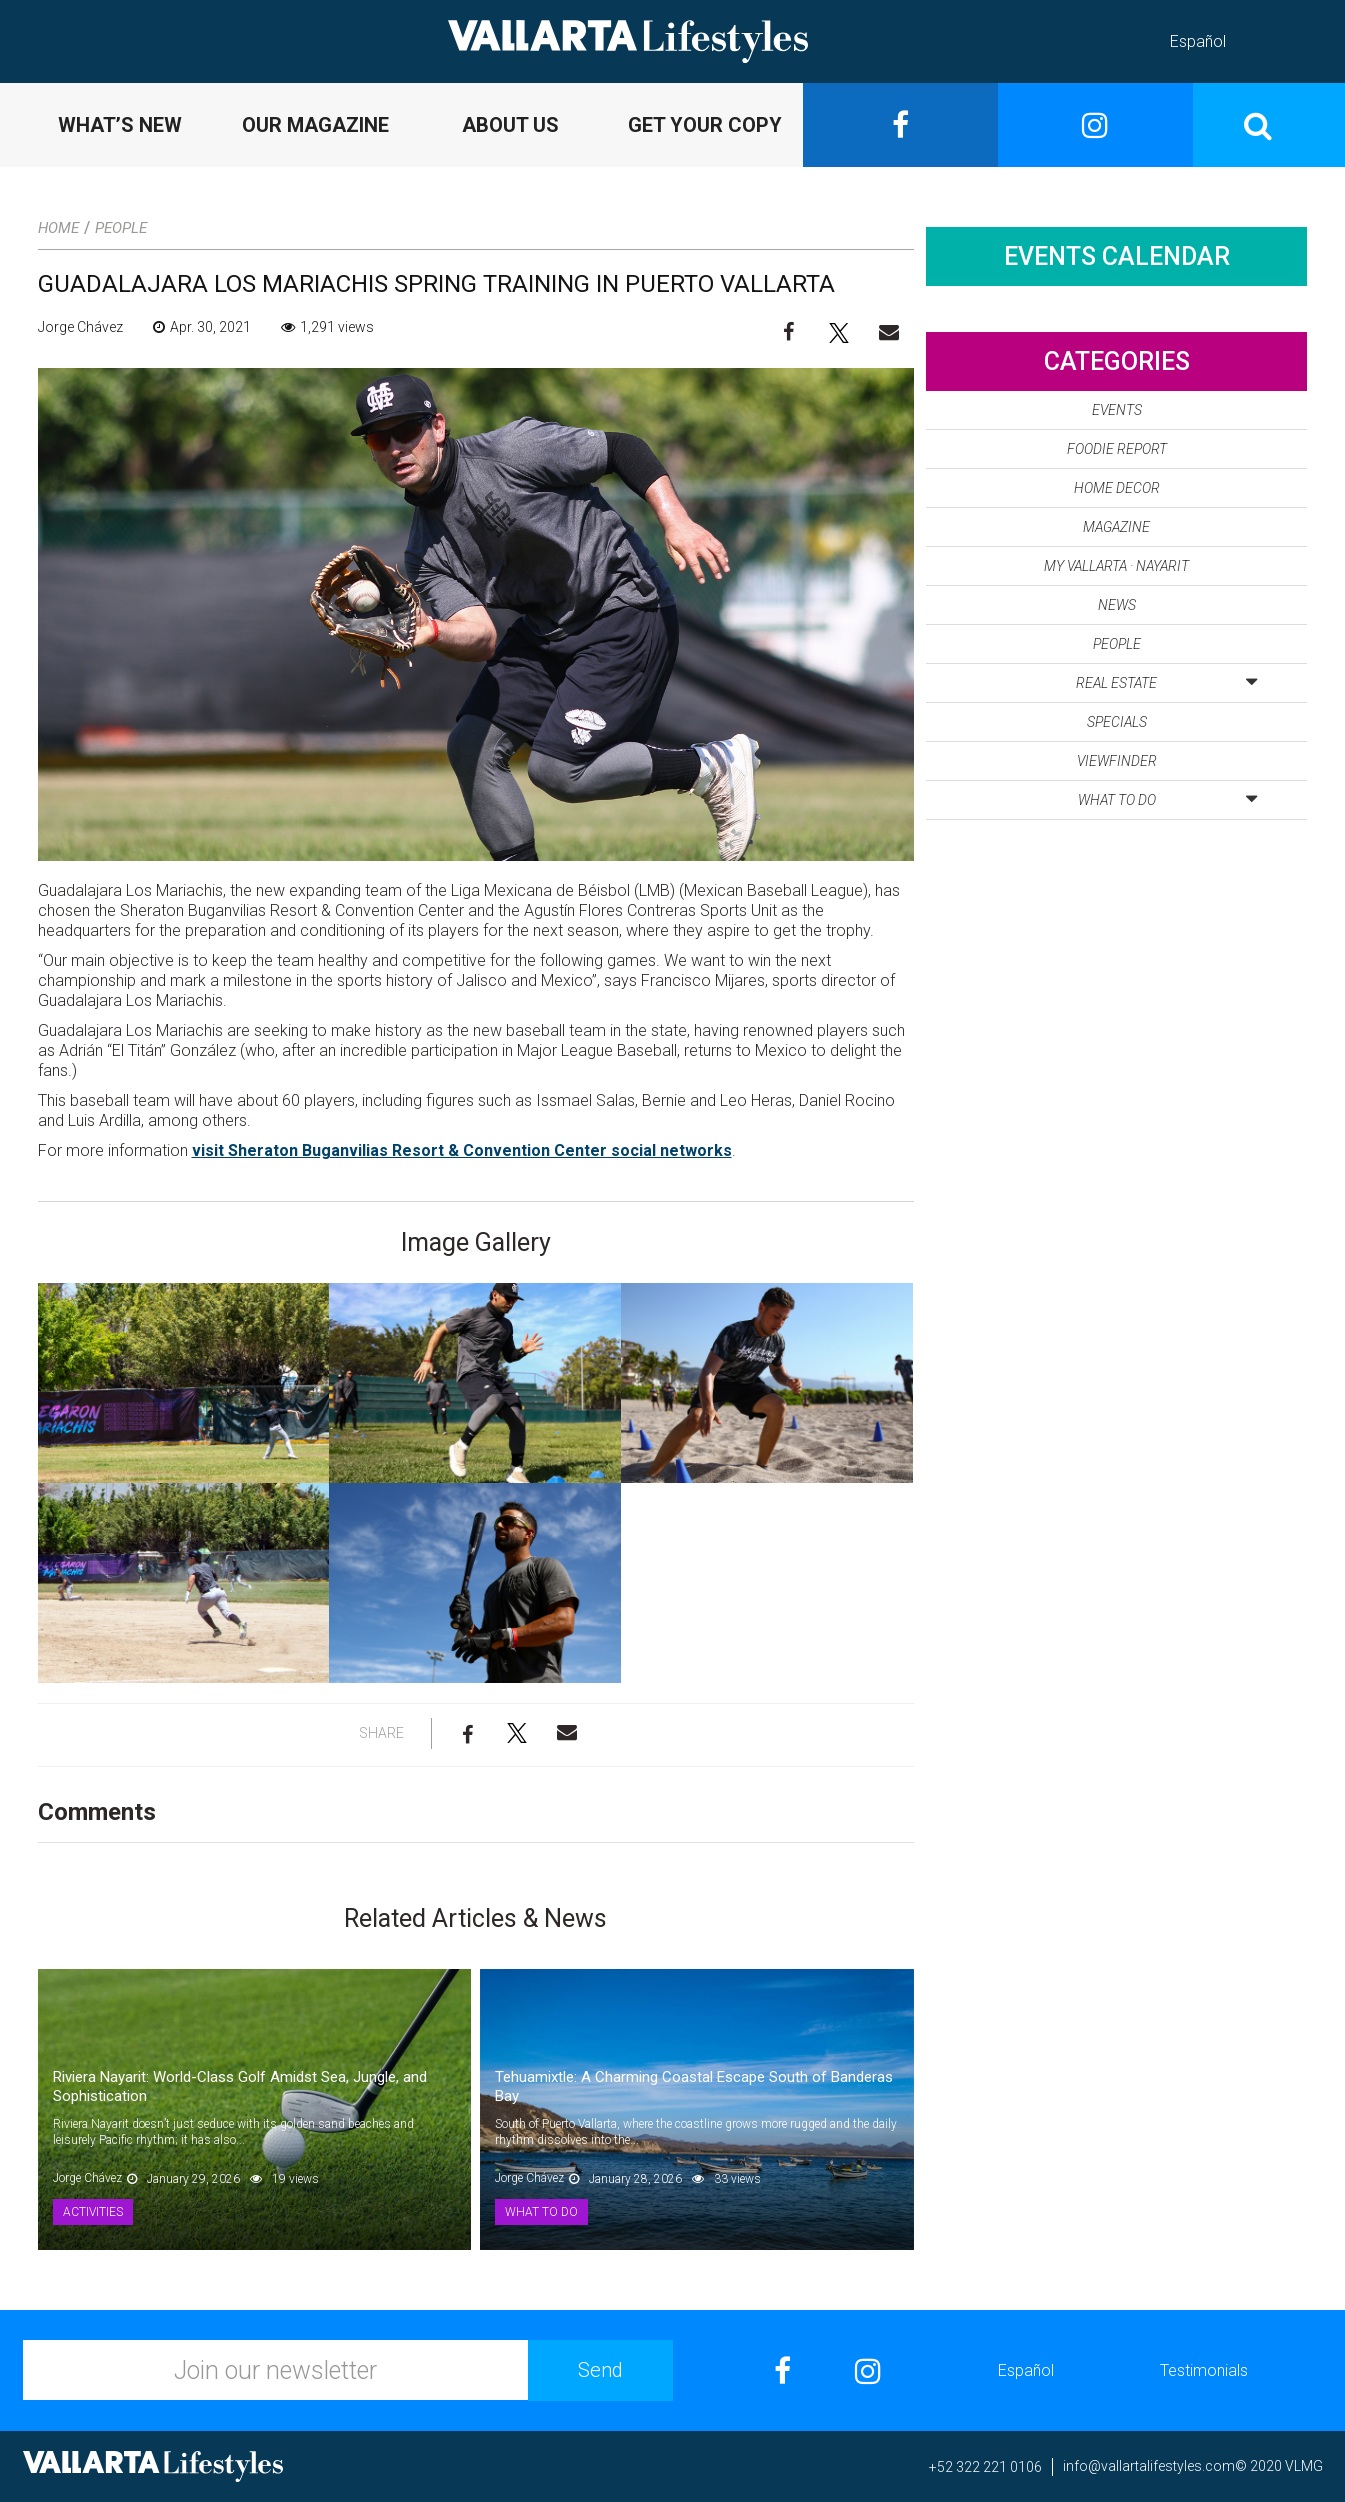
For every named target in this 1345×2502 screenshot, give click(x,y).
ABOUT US (510, 125)
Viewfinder (1117, 761)
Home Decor (1117, 488)
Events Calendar (1117, 256)
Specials (1117, 722)
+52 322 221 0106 (985, 2467)
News (1117, 605)
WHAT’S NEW (120, 125)
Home (58, 228)
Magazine (1116, 527)
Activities (93, 2212)
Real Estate (1166, 679)
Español (1198, 41)
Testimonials (1204, 2370)
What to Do (541, 2212)
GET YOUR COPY (705, 125)
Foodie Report (1117, 449)
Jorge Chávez (80, 327)
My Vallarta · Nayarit (1116, 566)
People (121, 228)
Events (1117, 410)
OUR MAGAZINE (315, 125)
